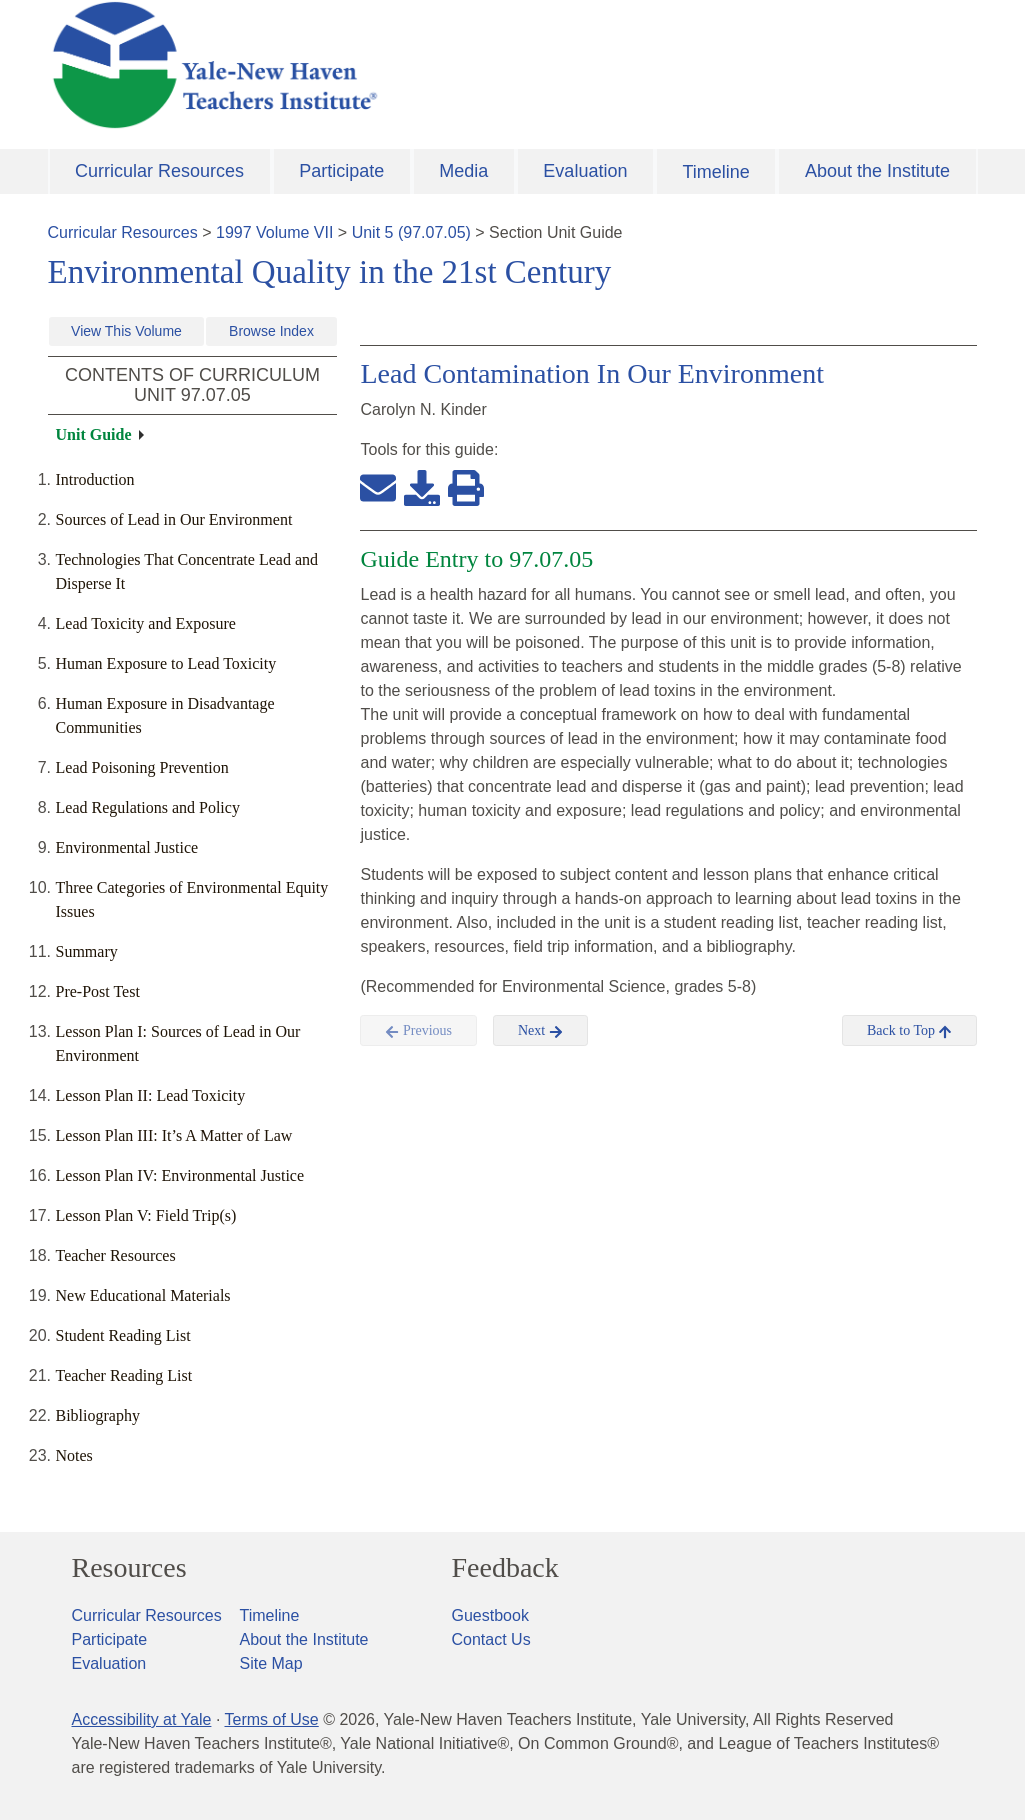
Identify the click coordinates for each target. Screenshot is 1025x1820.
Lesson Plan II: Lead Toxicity (151, 1095)
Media (463, 171)
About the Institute (877, 171)
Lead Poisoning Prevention (142, 767)
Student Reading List (123, 1335)
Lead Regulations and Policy (148, 807)
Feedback (505, 1568)
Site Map (271, 1663)
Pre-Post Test (98, 991)
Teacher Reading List (124, 1375)
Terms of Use (271, 1719)
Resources (129, 1568)
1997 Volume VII (274, 232)
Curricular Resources (159, 171)
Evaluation (585, 171)
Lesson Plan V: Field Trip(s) (146, 1215)
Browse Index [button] (271, 331)
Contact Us (491, 1639)
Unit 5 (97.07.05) (411, 232)
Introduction (95, 479)
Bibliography (98, 1415)
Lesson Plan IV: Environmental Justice (180, 1175)
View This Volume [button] (126, 331)
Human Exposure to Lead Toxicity (166, 663)
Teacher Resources (116, 1255)
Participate (341, 171)
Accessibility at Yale (142, 1719)
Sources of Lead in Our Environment (174, 519)
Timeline (715, 172)
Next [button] (540, 1031)
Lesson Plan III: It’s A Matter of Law (174, 1135)
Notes (74, 1455)
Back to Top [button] (909, 1031)
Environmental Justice (127, 847)
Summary (87, 951)
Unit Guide (94, 434)
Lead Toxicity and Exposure (146, 623)
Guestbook (490, 1615)
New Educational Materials (143, 1295)
